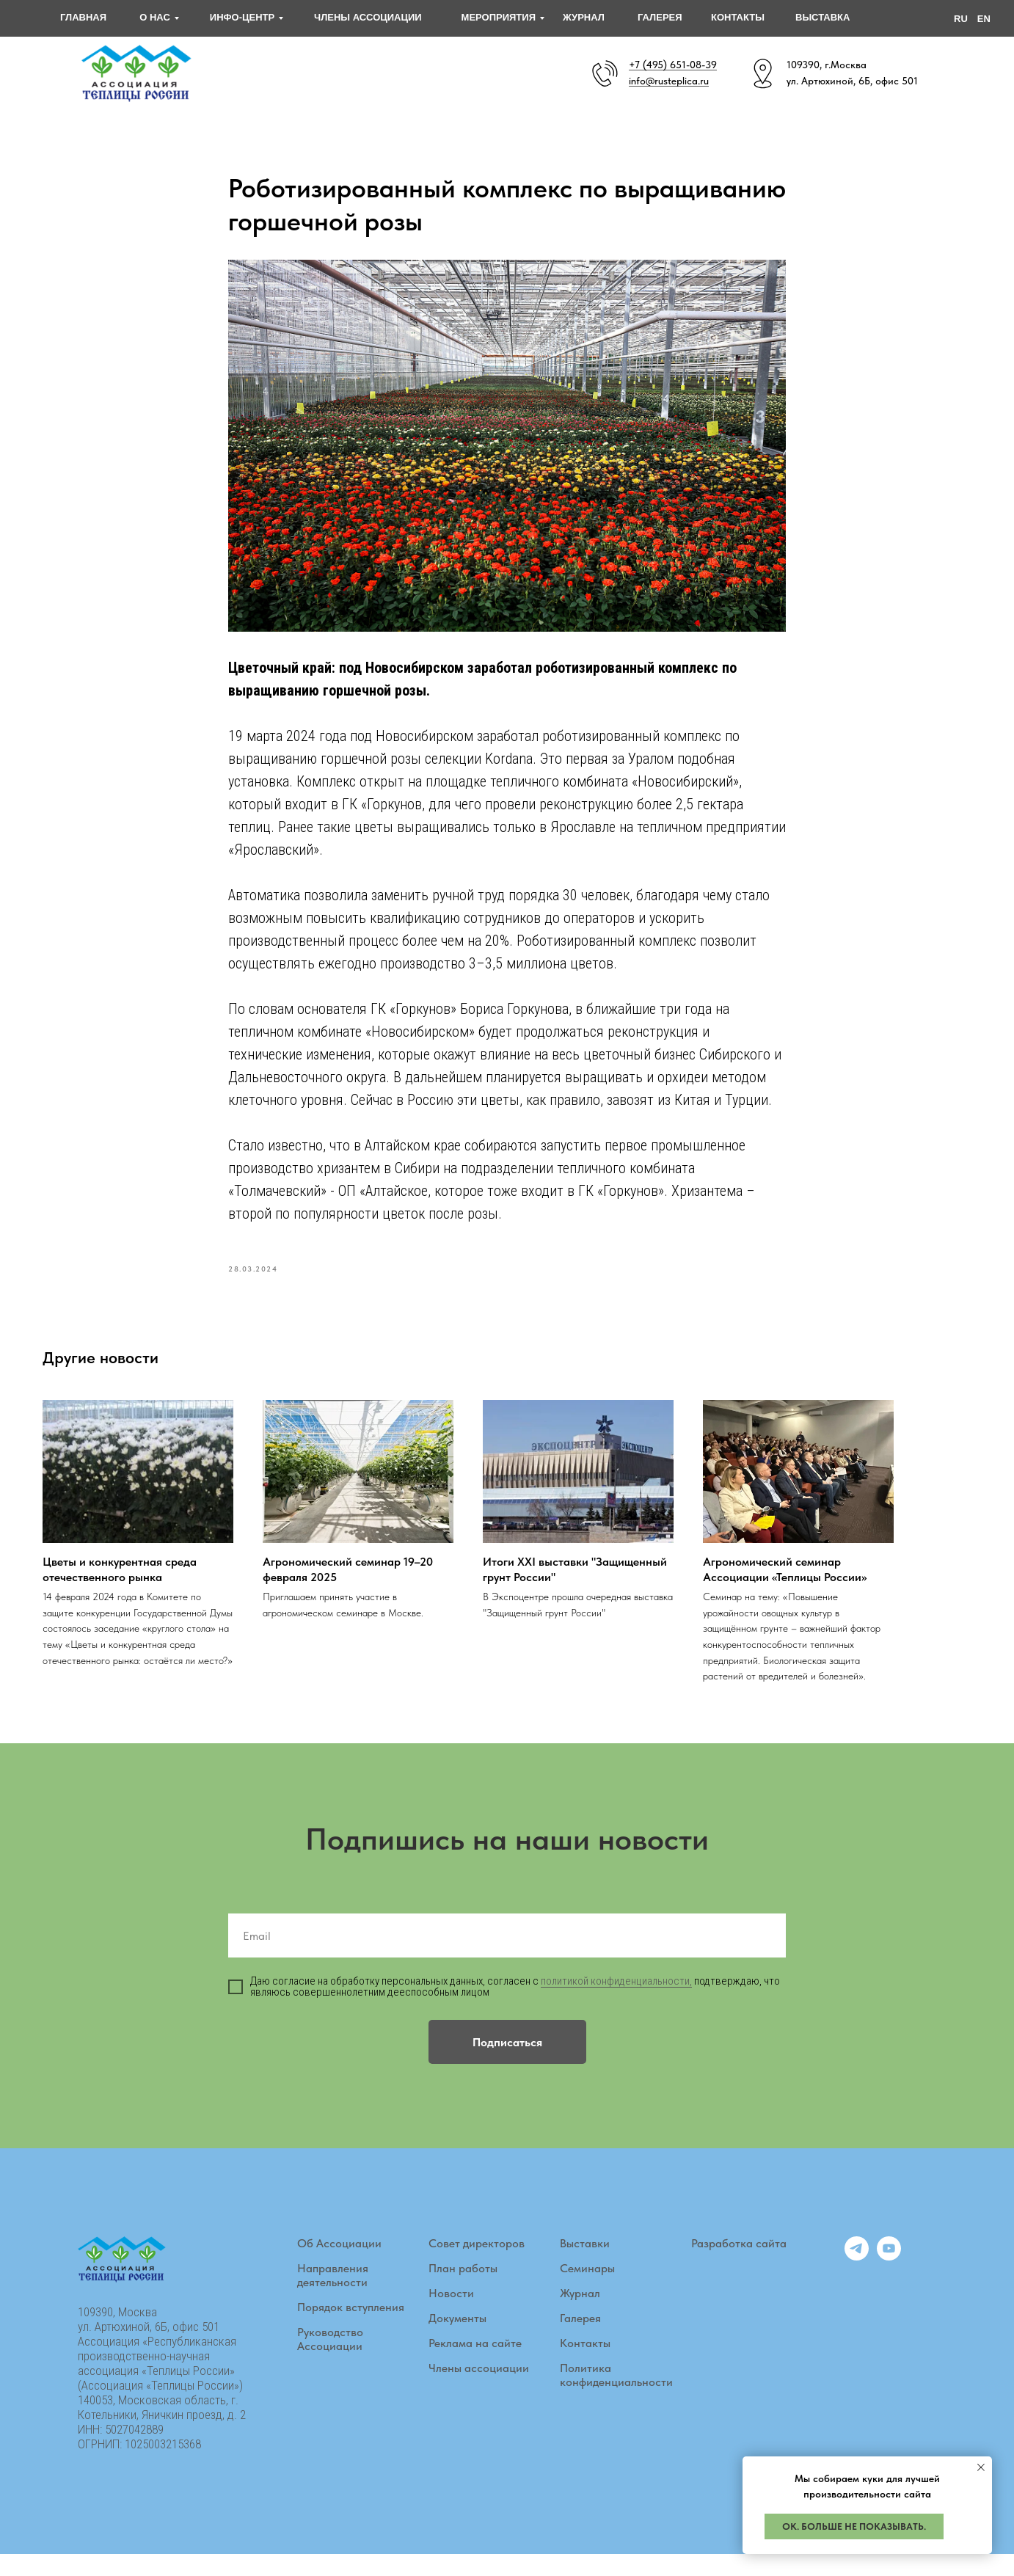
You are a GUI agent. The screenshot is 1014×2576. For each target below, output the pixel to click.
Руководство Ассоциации (330, 2360)
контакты (738, 17)
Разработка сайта (739, 2265)
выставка (822, 17)
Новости (451, 2314)
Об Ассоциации (339, 2265)
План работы (462, 2289)
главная (83, 17)
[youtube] (889, 2278)
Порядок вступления (350, 2328)
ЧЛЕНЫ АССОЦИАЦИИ (368, 17)
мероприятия (499, 17)
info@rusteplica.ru (669, 81)
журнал (584, 17)
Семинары (587, 2289)
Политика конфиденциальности (616, 2396)
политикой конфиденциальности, (616, 2002)
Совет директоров (476, 2265)
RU (961, 18)
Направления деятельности (332, 2296)
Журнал (580, 2314)
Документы (457, 2339)
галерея (660, 17)
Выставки (585, 2265)
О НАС (154, 17)
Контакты (585, 2364)
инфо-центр (242, 17)
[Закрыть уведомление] (981, 2467)
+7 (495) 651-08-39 (673, 64)
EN (984, 18)
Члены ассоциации (478, 2389)
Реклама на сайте (475, 2364)
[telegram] (857, 2278)
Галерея (580, 2339)
